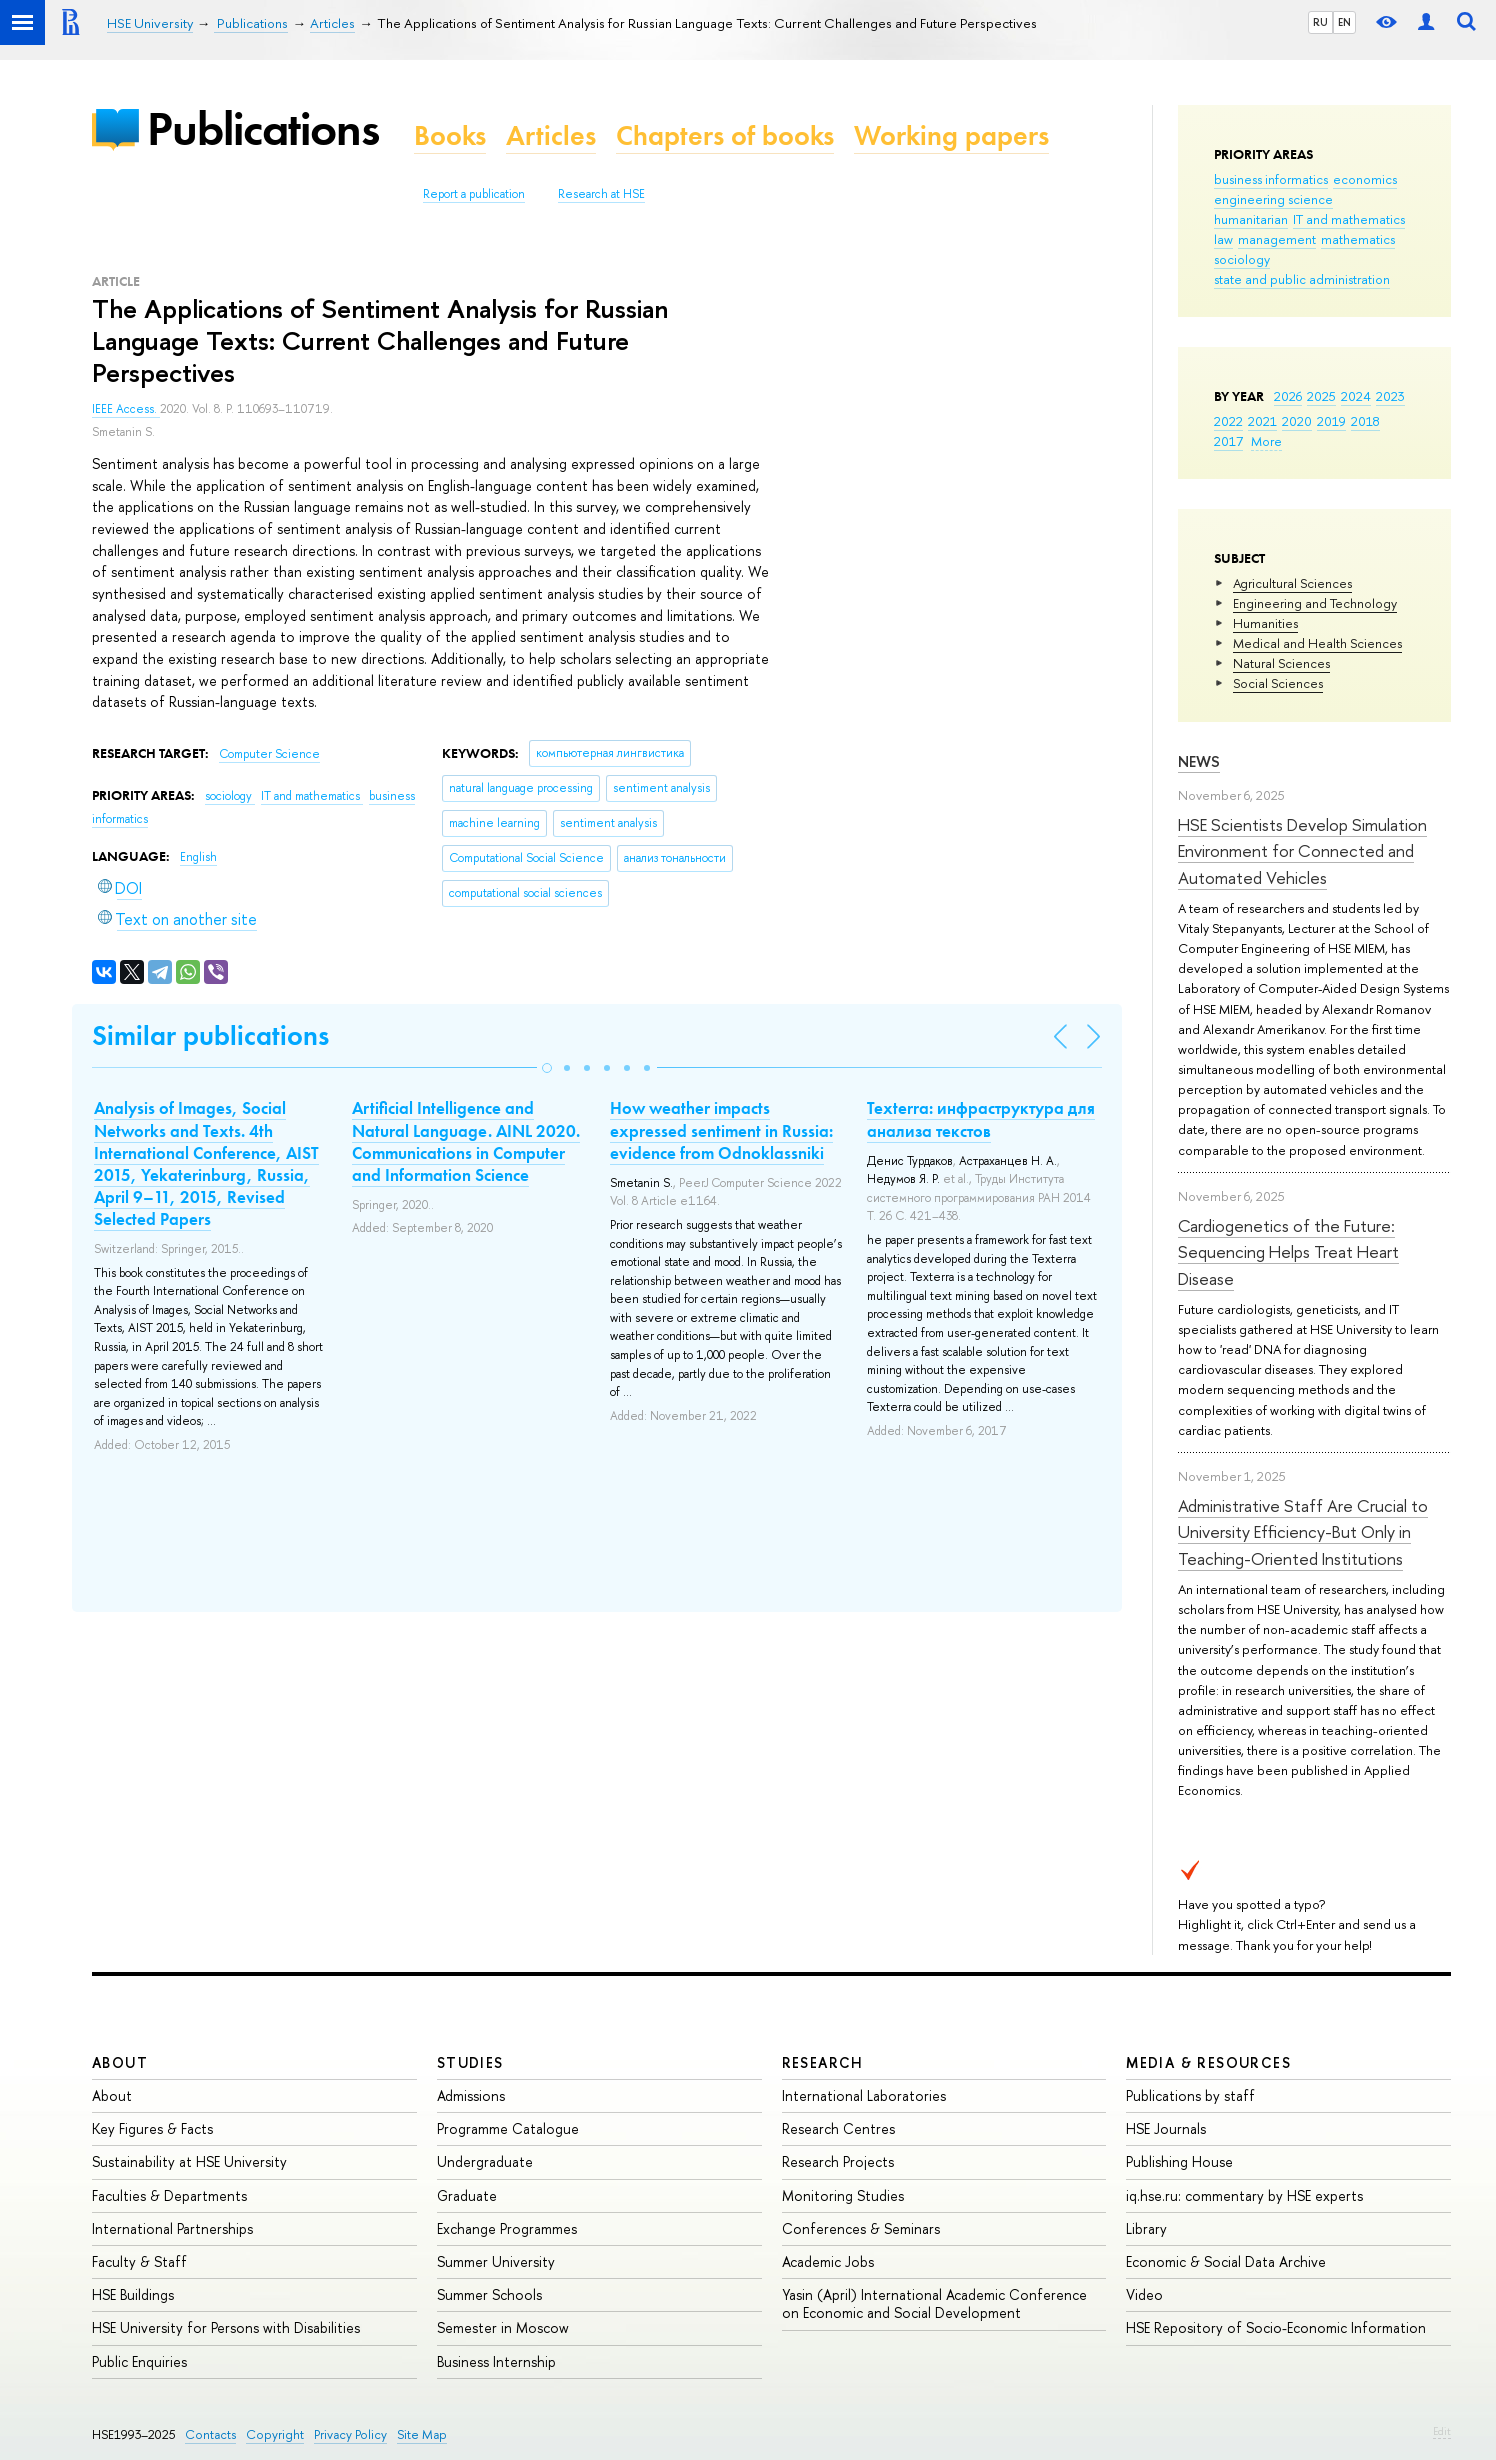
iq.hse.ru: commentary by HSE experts (1244, 2195)
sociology (1242, 259)
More (1266, 441)
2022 (1228, 421)
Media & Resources (1208, 2062)
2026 (1288, 396)
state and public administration (1302, 279)
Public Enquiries (139, 2361)
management (1277, 239)
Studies (470, 2062)
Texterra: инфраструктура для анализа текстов (981, 1119)
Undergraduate (485, 2161)
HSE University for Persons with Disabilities (226, 2327)
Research (823, 2062)
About (120, 2062)
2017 (1228, 441)
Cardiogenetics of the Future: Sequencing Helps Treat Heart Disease (1288, 1252)
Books (450, 135)
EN (1344, 22)
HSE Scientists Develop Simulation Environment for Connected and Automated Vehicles (1302, 851)
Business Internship (496, 2361)
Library (1146, 2228)
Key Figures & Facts (152, 2128)
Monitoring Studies (843, 2195)
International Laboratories (864, 2095)
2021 (1262, 421)
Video (1144, 2294)
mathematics (1358, 239)
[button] (547, 1068)
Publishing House (1179, 2161)
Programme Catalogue (508, 2128)
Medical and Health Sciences (1317, 643)
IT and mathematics (1349, 219)
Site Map (422, 2434)
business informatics (1271, 179)
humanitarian (1251, 219)
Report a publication (474, 194)
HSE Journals (1166, 2128)
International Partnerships (172, 2228)
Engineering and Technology (1315, 603)
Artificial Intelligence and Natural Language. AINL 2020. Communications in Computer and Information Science (466, 1141)
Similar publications (210, 1035)
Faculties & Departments (169, 2195)
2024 (1356, 396)
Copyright (275, 2434)
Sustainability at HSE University (189, 2161)
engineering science (1273, 199)
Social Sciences (1278, 683)
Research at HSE (601, 194)
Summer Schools (489, 2294)
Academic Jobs (828, 2261)
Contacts (210, 2434)
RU (1320, 22)
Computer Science (269, 754)
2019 (1331, 421)
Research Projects (838, 2161)
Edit (1442, 2431)
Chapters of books (725, 135)
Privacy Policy (350, 2434)
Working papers (951, 135)
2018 (1365, 421)
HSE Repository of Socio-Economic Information (1276, 2327)
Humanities (1265, 623)
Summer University (496, 2261)
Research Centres (838, 2128)
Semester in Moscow (503, 2327)
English (198, 857)
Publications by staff (1190, 2095)
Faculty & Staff (139, 2261)
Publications (263, 128)
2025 (1321, 396)
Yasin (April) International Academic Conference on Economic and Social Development (934, 2303)
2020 (1297, 421)
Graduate (467, 2195)
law (1223, 239)
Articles (551, 135)
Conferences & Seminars (861, 2228)
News (1199, 761)
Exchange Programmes (507, 2228)
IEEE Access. (126, 409)
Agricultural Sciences (1292, 583)
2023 (1390, 396)
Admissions (471, 2095)
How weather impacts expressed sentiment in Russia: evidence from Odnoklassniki (721, 1130)
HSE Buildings (133, 2294)
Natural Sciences (1281, 663)
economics (1365, 179)
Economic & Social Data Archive (1226, 2261)
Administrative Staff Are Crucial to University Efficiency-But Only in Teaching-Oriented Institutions (1303, 1532)
